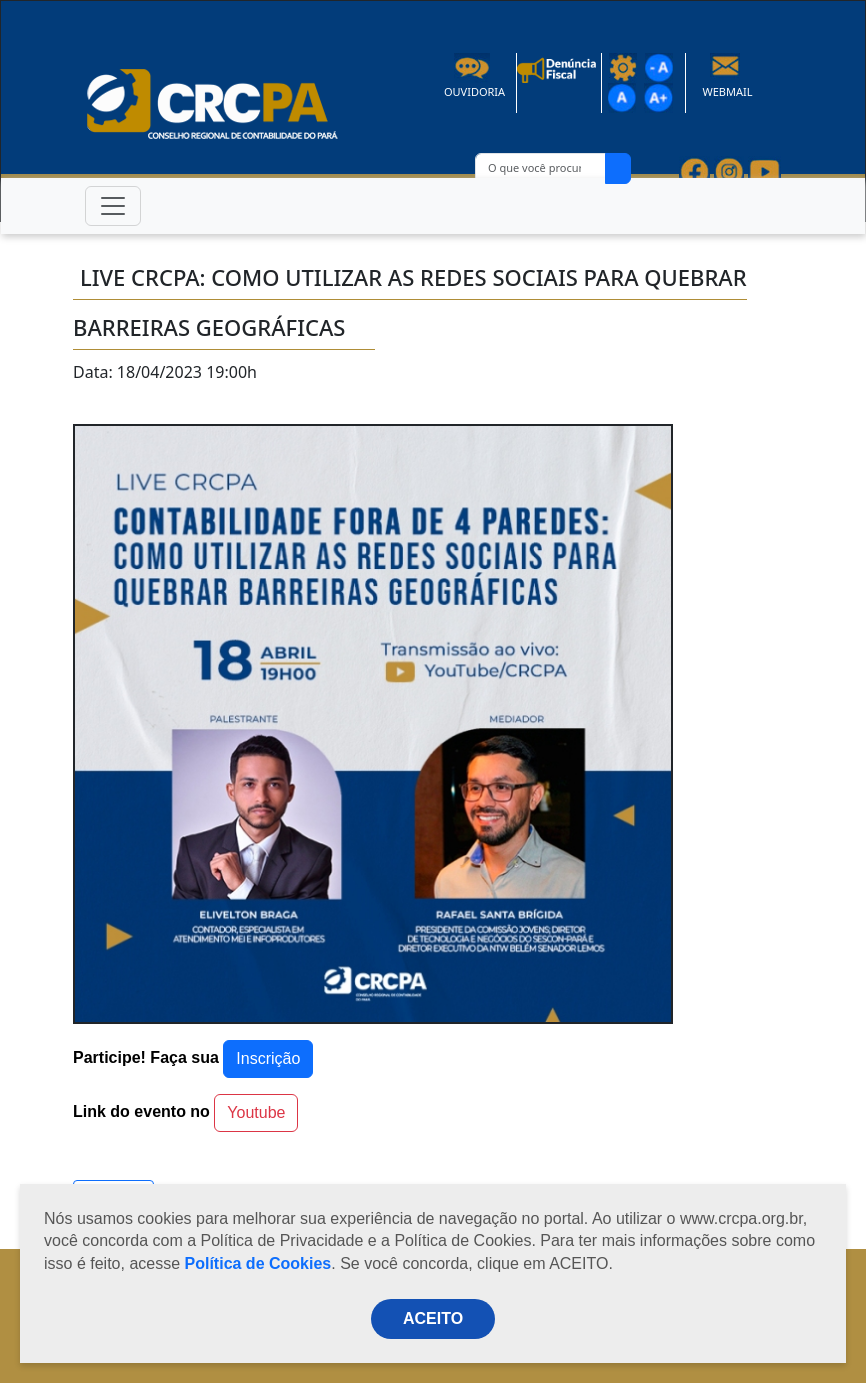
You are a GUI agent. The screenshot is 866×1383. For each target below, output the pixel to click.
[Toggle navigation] (113, 206)
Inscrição (268, 1058)
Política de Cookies (258, 1263)
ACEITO (433, 1318)
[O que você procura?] (540, 168)
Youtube (256, 1112)
